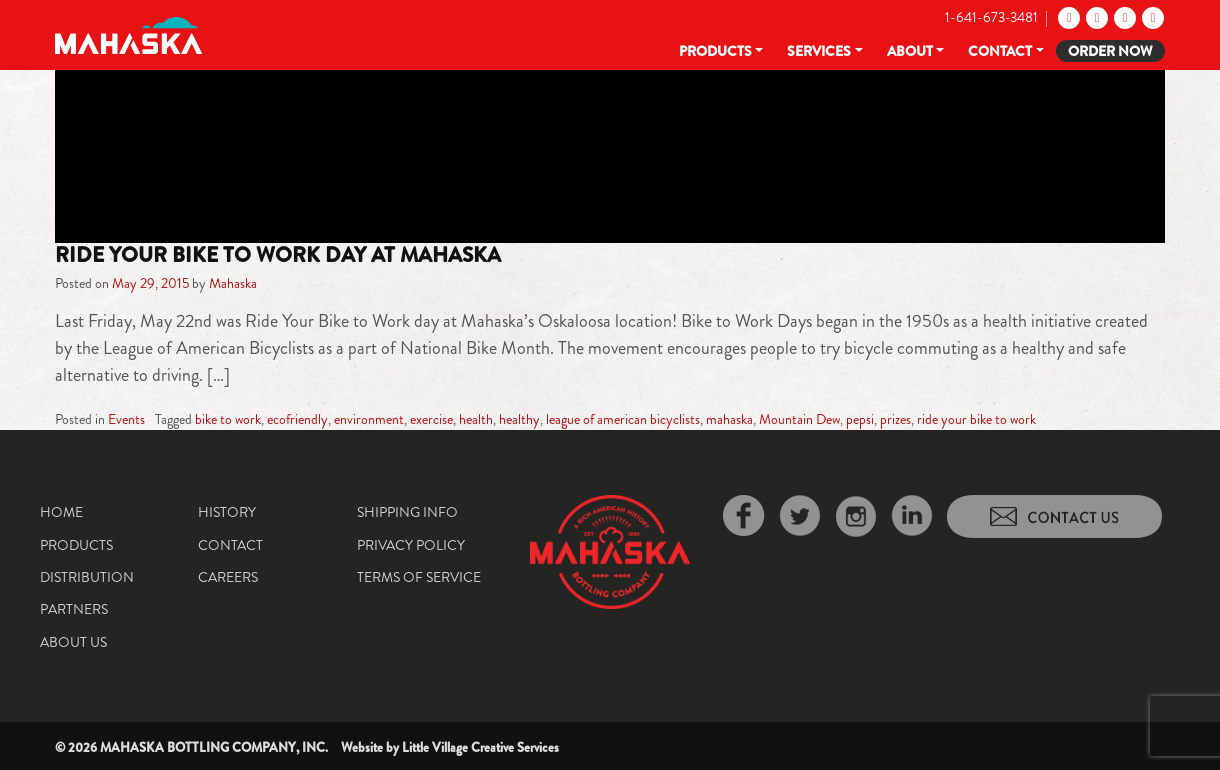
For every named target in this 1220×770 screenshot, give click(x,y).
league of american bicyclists (623, 419)
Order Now (1110, 51)
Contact (1000, 51)
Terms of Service (419, 577)
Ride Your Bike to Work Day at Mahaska (278, 255)
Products (715, 51)
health (476, 419)
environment (369, 419)
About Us (73, 642)
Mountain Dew (799, 419)
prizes (895, 419)
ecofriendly (297, 419)
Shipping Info (407, 512)
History (227, 512)
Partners (74, 609)
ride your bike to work (976, 419)
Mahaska (233, 283)
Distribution (87, 577)
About (910, 51)
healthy (519, 419)
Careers (228, 577)
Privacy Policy (411, 545)
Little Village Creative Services (480, 747)
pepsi (860, 419)
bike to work (228, 419)
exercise (431, 419)
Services (819, 51)
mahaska (729, 419)
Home (61, 512)
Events (126, 419)
